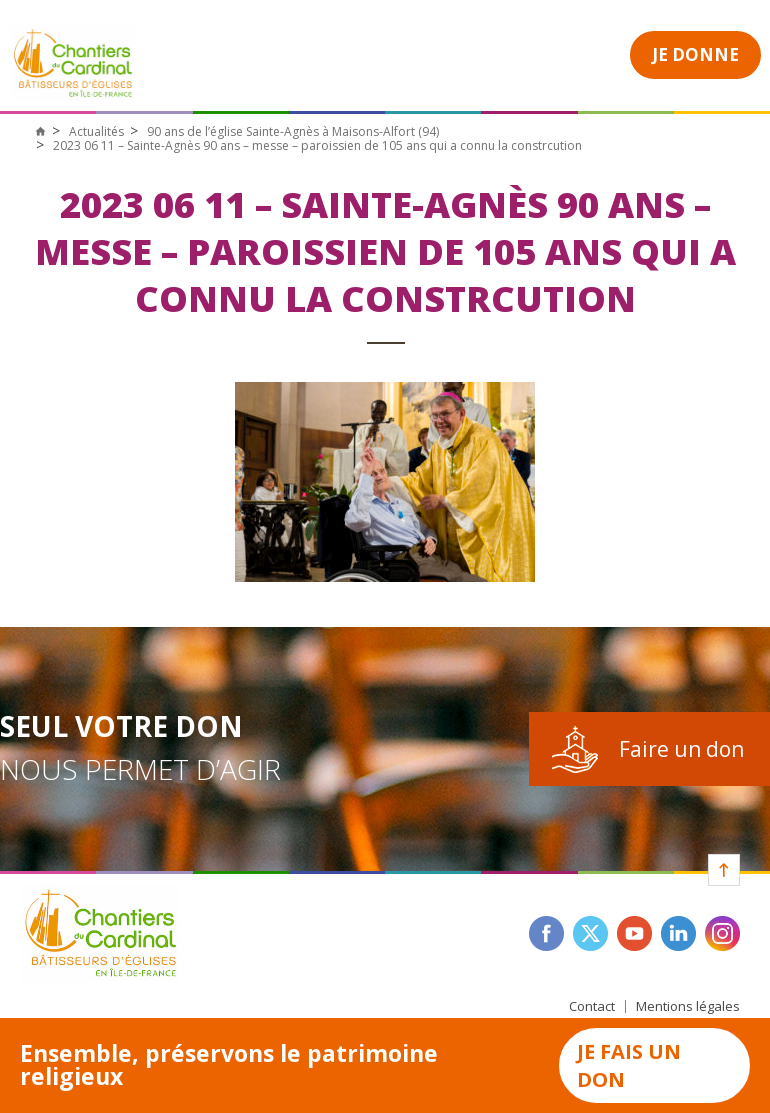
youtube (634, 933)
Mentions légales (688, 1006)
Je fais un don (629, 1066)
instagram (722, 933)
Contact (592, 1006)
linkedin (678, 933)
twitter (590, 933)
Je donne (695, 54)
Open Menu (571, 52)
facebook (546, 933)
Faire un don (681, 749)
